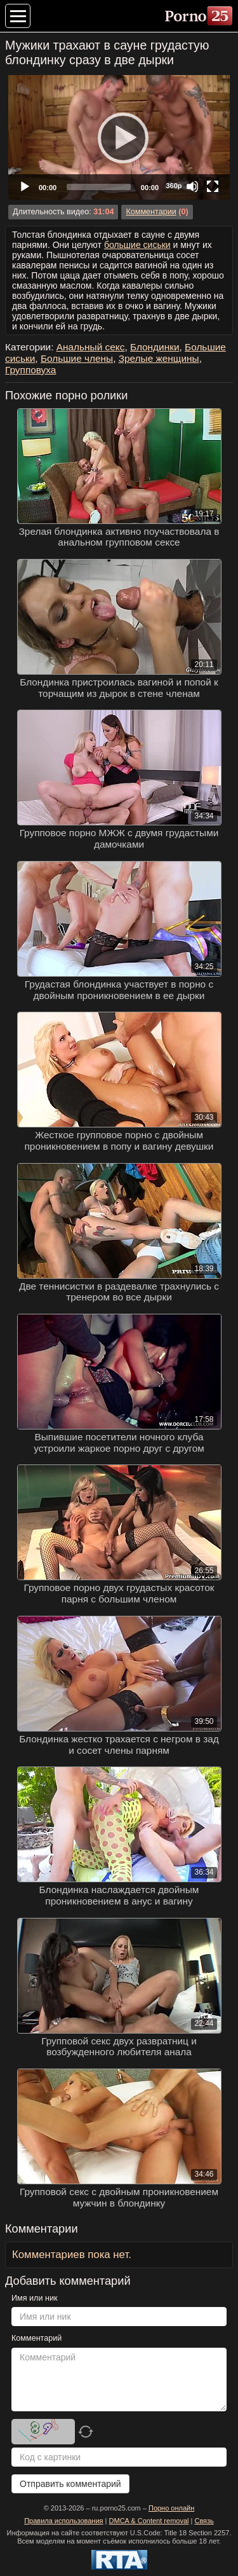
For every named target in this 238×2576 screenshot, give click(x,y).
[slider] (99, 187)
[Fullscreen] (212, 186)
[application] (119, 137)
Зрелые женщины (159, 358)
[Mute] (192, 186)
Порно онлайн (171, 2508)
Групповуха (30, 369)
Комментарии (151, 211)
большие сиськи (137, 245)
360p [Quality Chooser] (174, 185)
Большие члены (77, 358)
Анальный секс (90, 346)
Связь (203, 2520)
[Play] (119, 137)
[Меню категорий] (17, 16)
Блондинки (155, 346)
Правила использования (63, 2520)
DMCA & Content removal (149, 2520)
